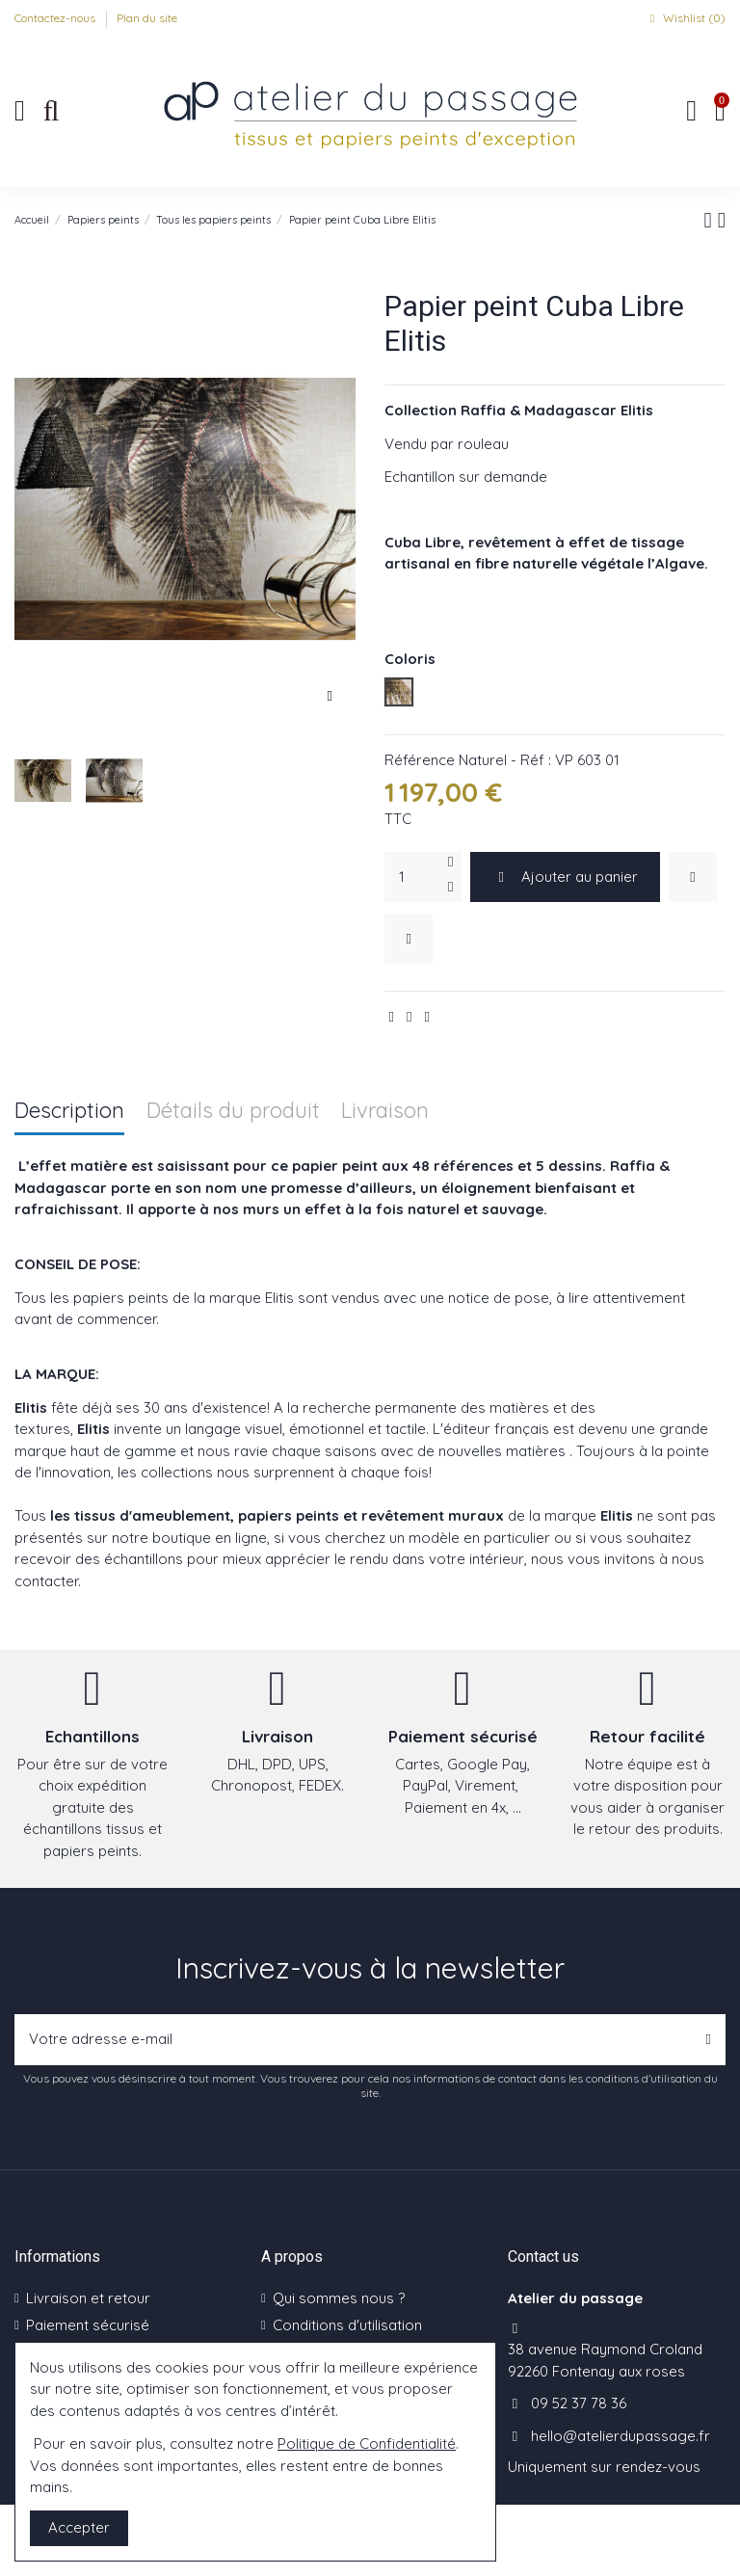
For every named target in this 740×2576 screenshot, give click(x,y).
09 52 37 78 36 (578, 2403)
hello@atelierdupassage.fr (620, 2436)
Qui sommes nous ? (339, 2298)
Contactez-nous (56, 18)
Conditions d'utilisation (347, 2325)
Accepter (79, 2527)
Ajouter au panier (565, 876)
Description (69, 1112)
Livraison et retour (88, 2298)
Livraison (385, 1112)
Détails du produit (233, 1112)
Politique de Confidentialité (367, 2443)
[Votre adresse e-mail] (353, 2039)
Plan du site (147, 18)
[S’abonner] (709, 2039)
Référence (419, 760)
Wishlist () (686, 18)
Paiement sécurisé (87, 2325)
